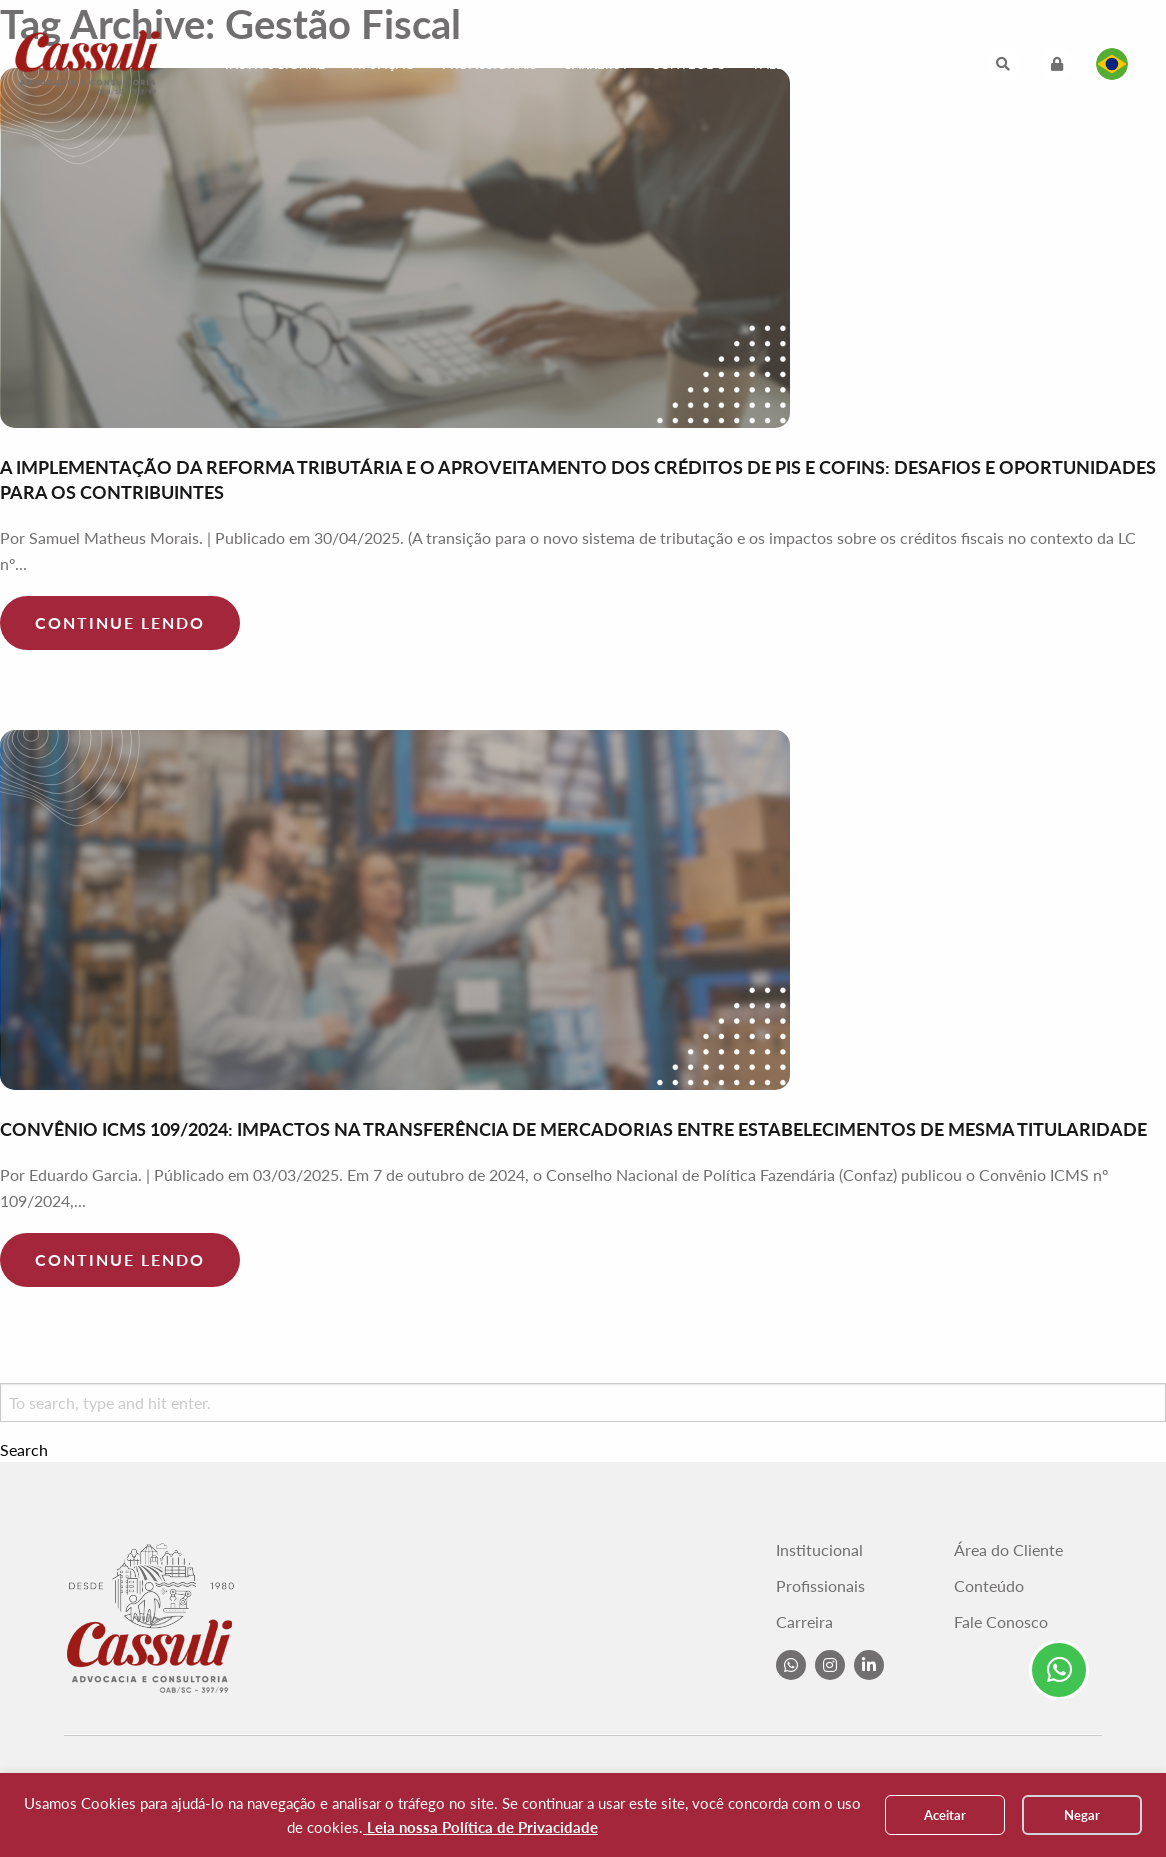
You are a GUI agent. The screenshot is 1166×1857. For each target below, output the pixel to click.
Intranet (912, 64)
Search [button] (24, 1450)
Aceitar (945, 1815)
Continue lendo (120, 622)
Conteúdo (688, 64)
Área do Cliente (1008, 1550)
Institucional (275, 64)
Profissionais (489, 64)
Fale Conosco (803, 64)
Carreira (594, 64)
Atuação (383, 64)
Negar (1082, 1815)
